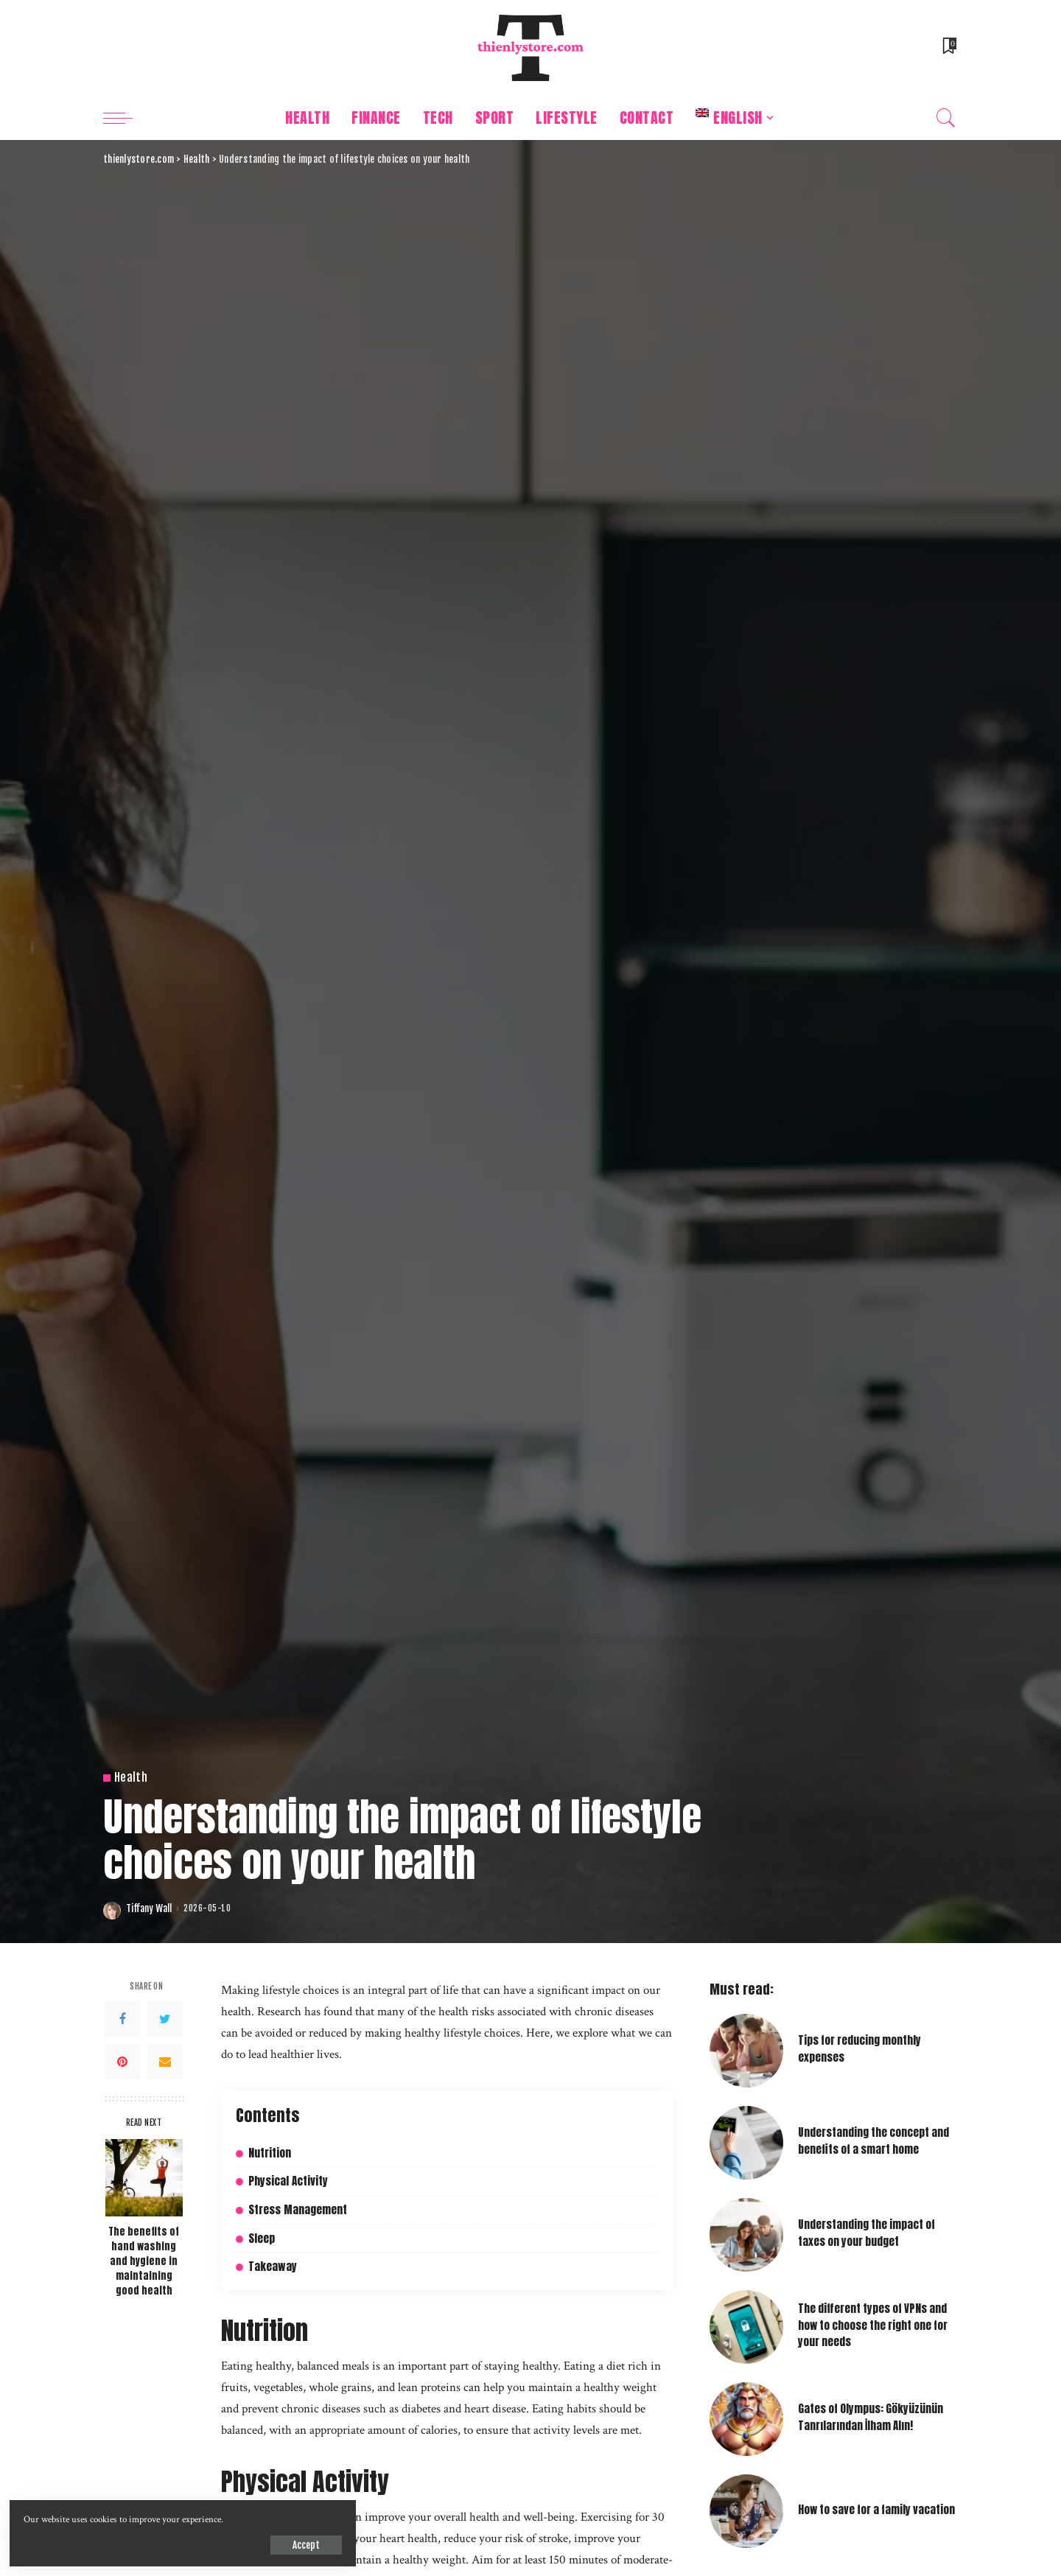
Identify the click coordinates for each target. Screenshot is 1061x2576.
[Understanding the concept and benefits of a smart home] (746, 2143)
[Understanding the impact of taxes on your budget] (746, 2235)
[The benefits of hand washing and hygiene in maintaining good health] (144, 2177)
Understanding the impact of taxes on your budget (866, 2232)
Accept (181, 2543)
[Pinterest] (122, 2061)
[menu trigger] (125, 118)
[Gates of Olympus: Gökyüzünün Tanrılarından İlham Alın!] (746, 2419)
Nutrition (270, 2152)
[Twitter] (165, 2019)
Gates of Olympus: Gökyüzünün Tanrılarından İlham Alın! (870, 2417)
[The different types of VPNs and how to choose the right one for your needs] (746, 2327)
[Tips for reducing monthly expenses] (746, 2050)
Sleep (261, 2237)
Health (130, 1778)
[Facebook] (122, 2019)
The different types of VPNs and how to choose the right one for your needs (873, 2325)
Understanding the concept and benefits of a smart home (873, 2140)
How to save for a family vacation (876, 2510)
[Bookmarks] (948, 47)
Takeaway (272, 2266)
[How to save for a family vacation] (746, 2511)
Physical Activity (288, 2180)
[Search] (946, 118)
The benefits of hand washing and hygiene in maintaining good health (143, 2260)
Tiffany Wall (149, 1909)
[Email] (165, 2061)
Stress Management (298, 2209)
